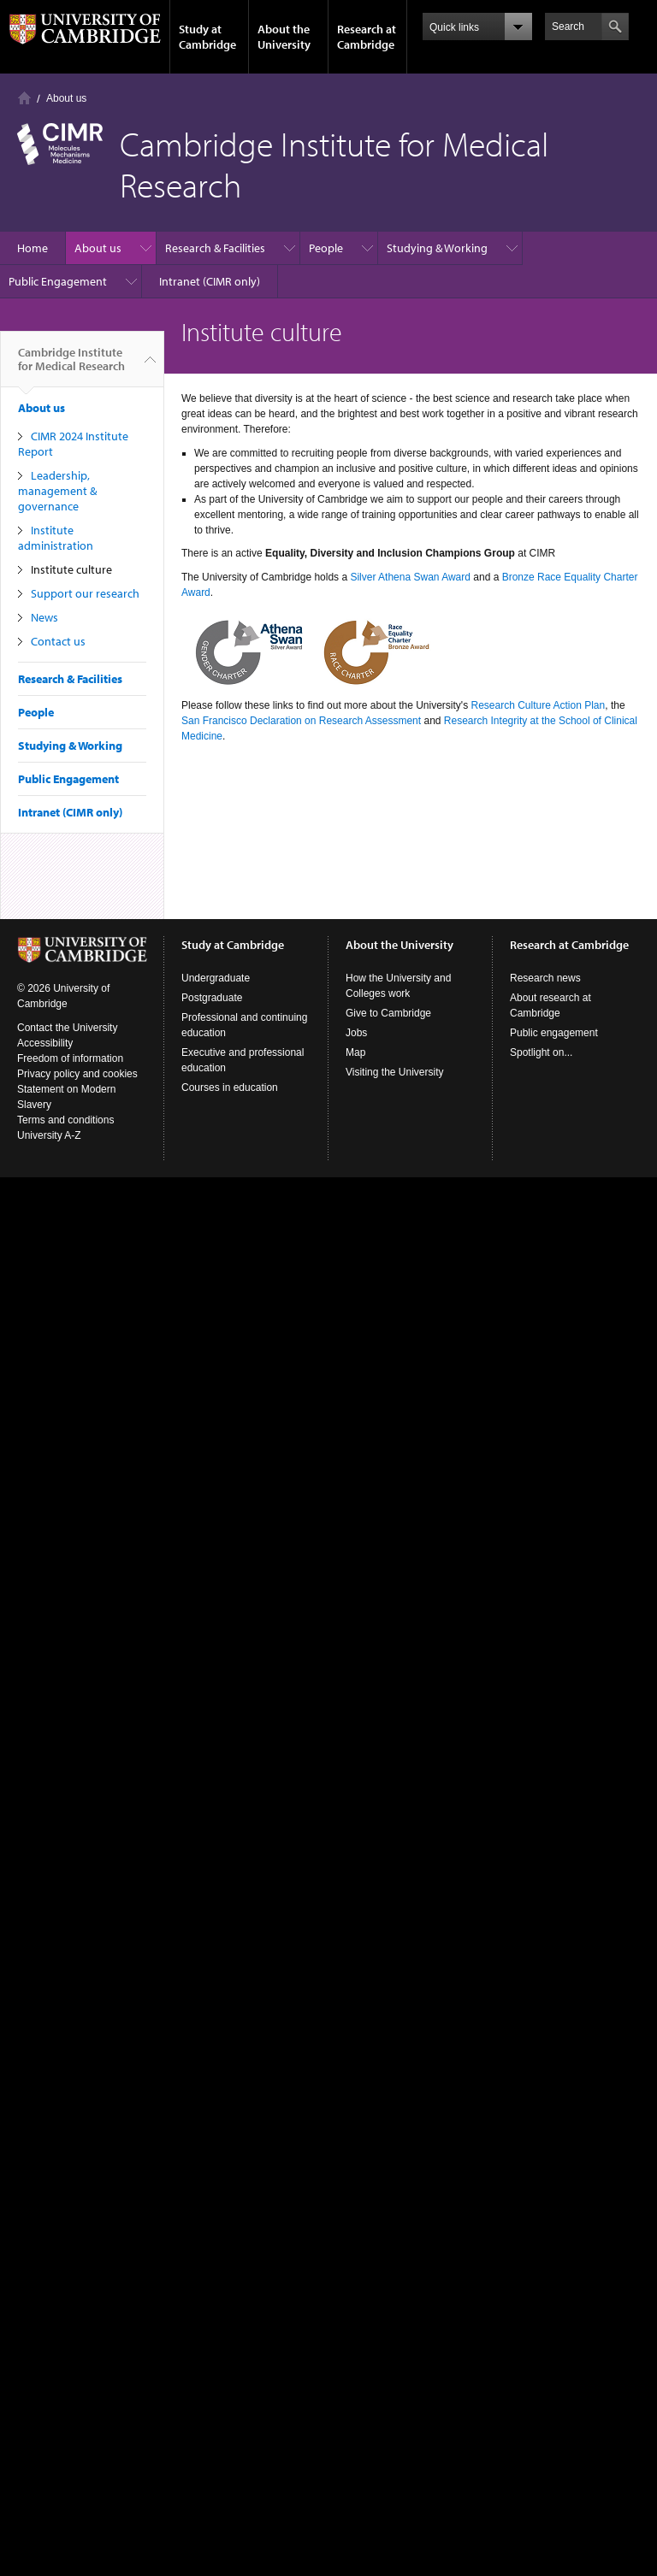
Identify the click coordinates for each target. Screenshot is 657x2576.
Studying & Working (437, 248)
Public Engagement (58, 281)
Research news (545, 978)
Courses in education (229, 1087)
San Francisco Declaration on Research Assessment (301, 721)
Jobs (356, 1033)
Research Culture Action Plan (538, 705)
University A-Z (49, 1135)
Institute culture (71, 569)
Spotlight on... (541, 1052)
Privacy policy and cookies (77, 1074)
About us (66, 98)
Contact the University (67, 1028)
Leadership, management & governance (57, 491)
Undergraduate (215, 978)
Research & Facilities (215, 248)
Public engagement (554, 1033)
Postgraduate (211, 998)
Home (24, 98)
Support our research (85, 593)
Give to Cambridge (388, 1013)
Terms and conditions (65, 1120)
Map (355, 1052)
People (326, 248)
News (44, 617)
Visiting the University (395, 1072)
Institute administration (55, 537)
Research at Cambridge (366, 36)
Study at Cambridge (207, 36)
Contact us (58, 641)
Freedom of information (70, 1058)
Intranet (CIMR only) (209, 281)
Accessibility (45, 1043)
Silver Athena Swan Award (410, 577)
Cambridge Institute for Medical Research (71, 366)
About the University (284, 36)
